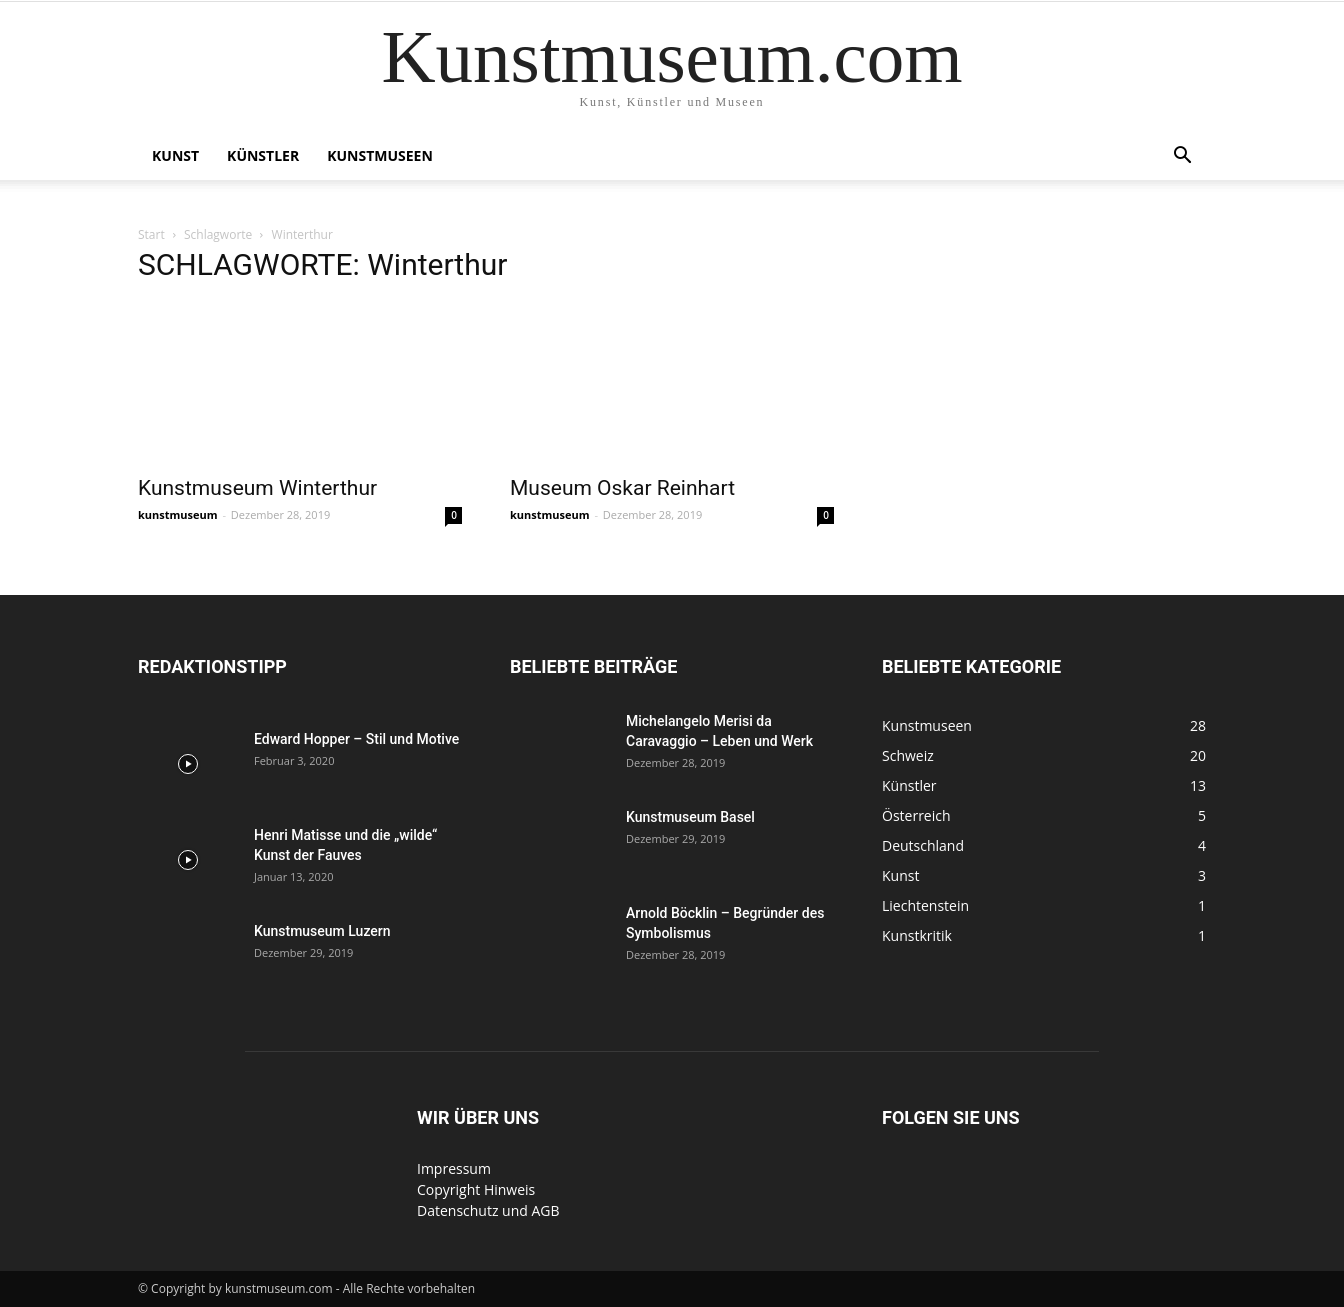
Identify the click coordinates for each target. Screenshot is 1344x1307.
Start (151, 234)
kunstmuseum (178, 514)
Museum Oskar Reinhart (622, 488)
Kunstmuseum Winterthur (257, 488)
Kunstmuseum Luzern (322, 931)
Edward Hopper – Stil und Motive (356, 739)
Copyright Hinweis (476, 1189)
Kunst (175, 155)
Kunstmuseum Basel (690, 817)
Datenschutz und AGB (488, 1210)
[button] (1182, 157)
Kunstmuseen (380, 155)
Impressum (454, 1168)
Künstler (263, 155)
